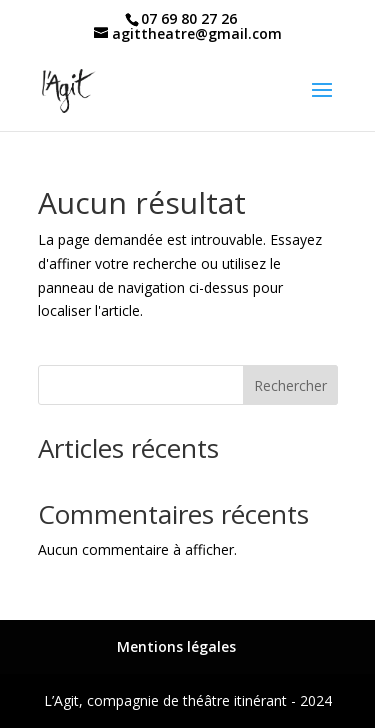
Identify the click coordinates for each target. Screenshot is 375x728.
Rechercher (290, 385)
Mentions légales (176, 646)
